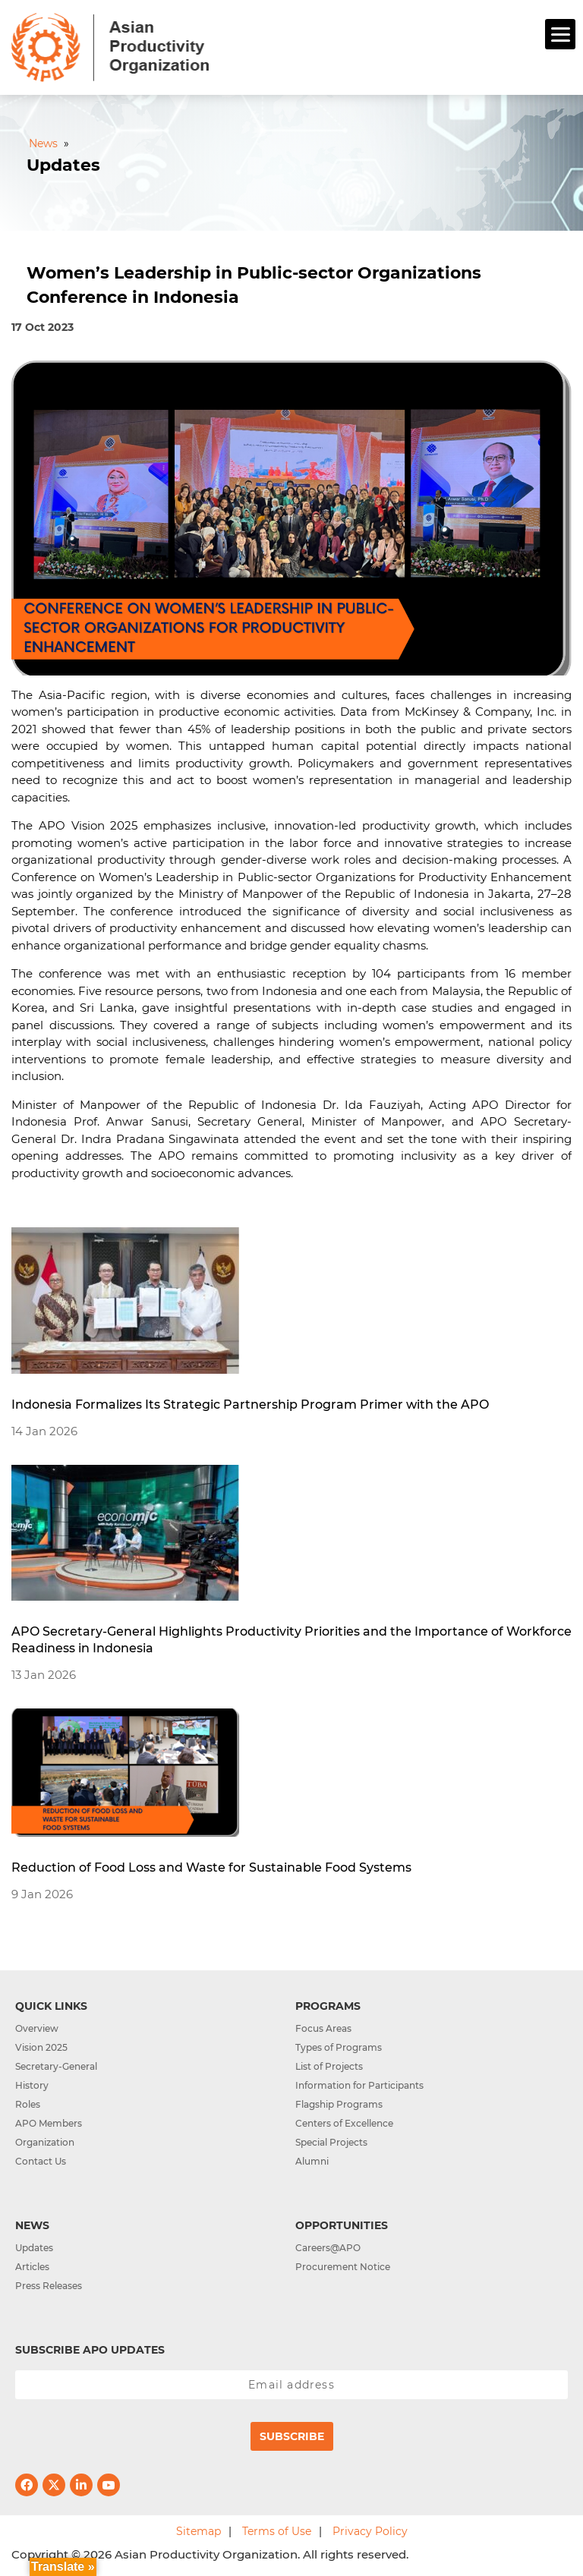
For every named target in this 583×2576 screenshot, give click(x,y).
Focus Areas (323, 2028)
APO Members (48, 2123)
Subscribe (292, 2436)
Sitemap (198, 2531)
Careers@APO (328, 2247)
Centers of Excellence (344, 2123)
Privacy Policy (370, 2531)
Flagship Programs (339, 2104)
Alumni (312, 2161)
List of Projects (329, 2066)
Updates (34, 2247)
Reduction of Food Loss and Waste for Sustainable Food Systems (211, 1867)
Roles (27, 2104)
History (32, 2085)
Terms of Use (276, 2531)
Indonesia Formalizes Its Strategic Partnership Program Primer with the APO (250, 1404)
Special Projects (331, 2142)
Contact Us (40, 2161)
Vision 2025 (41, 2047)
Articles (32, 2266)
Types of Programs (338, 2047)
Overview (36, 2028)
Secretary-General (56, 2066)
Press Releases (48, 2285)
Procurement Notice (342, 2266)
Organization (44, 2142)
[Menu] (560, 34)
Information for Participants (359, 2085)
